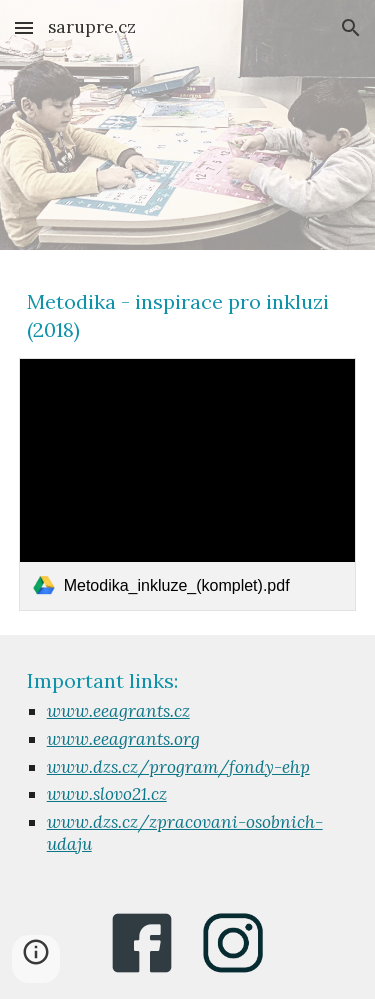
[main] (188, 316)
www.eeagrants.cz (118, 711)
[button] (24, 27)
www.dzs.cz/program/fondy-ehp (178, 767)
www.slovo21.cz (107, 794)
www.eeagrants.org (123, 739)
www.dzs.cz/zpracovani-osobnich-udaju (185, 833)
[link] (188, 484)
